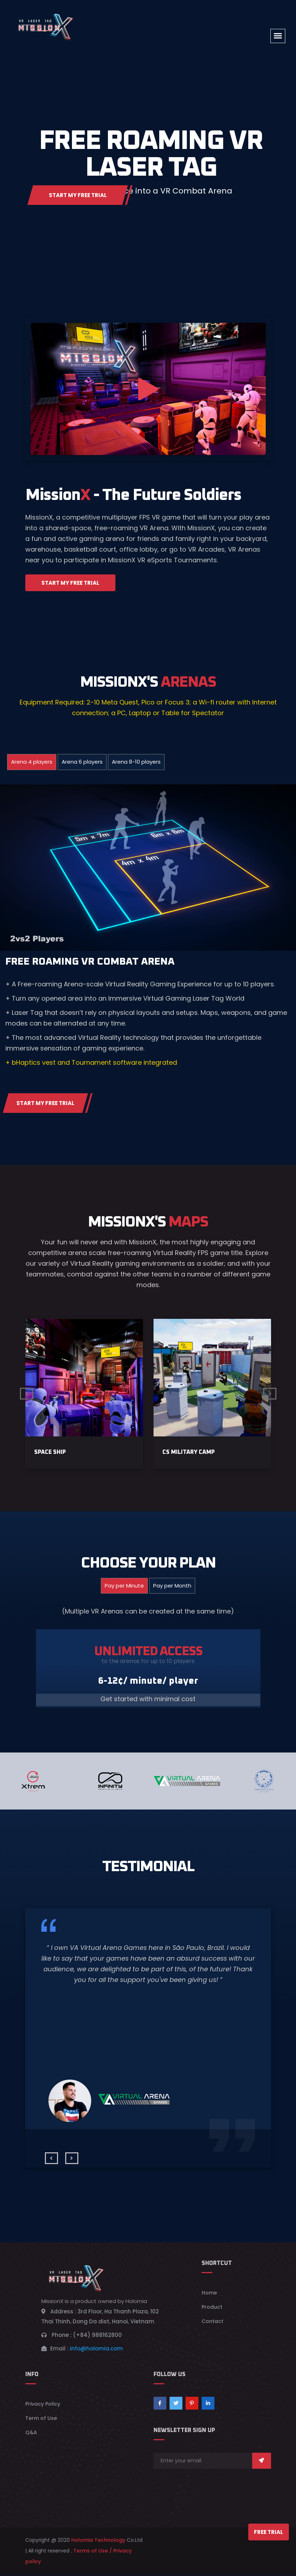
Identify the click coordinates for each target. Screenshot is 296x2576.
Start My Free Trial (89, 193)
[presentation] (51, 2162)
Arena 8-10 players (136, 761)
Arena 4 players (31, 761)
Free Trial (268, 2532)
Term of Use (41, 2421)
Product (212, 2310)
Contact (212, 2324)
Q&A (31, 2436)
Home (209, 2296)
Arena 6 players (82, 761)
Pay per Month (172, 1588)
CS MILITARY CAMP (188, 1456)
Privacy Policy (42, 2407)
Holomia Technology (98, 2543)
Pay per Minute (124, 1588)
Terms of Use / (93, 2554)
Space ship (50, 1456)
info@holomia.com (96, 2352)
